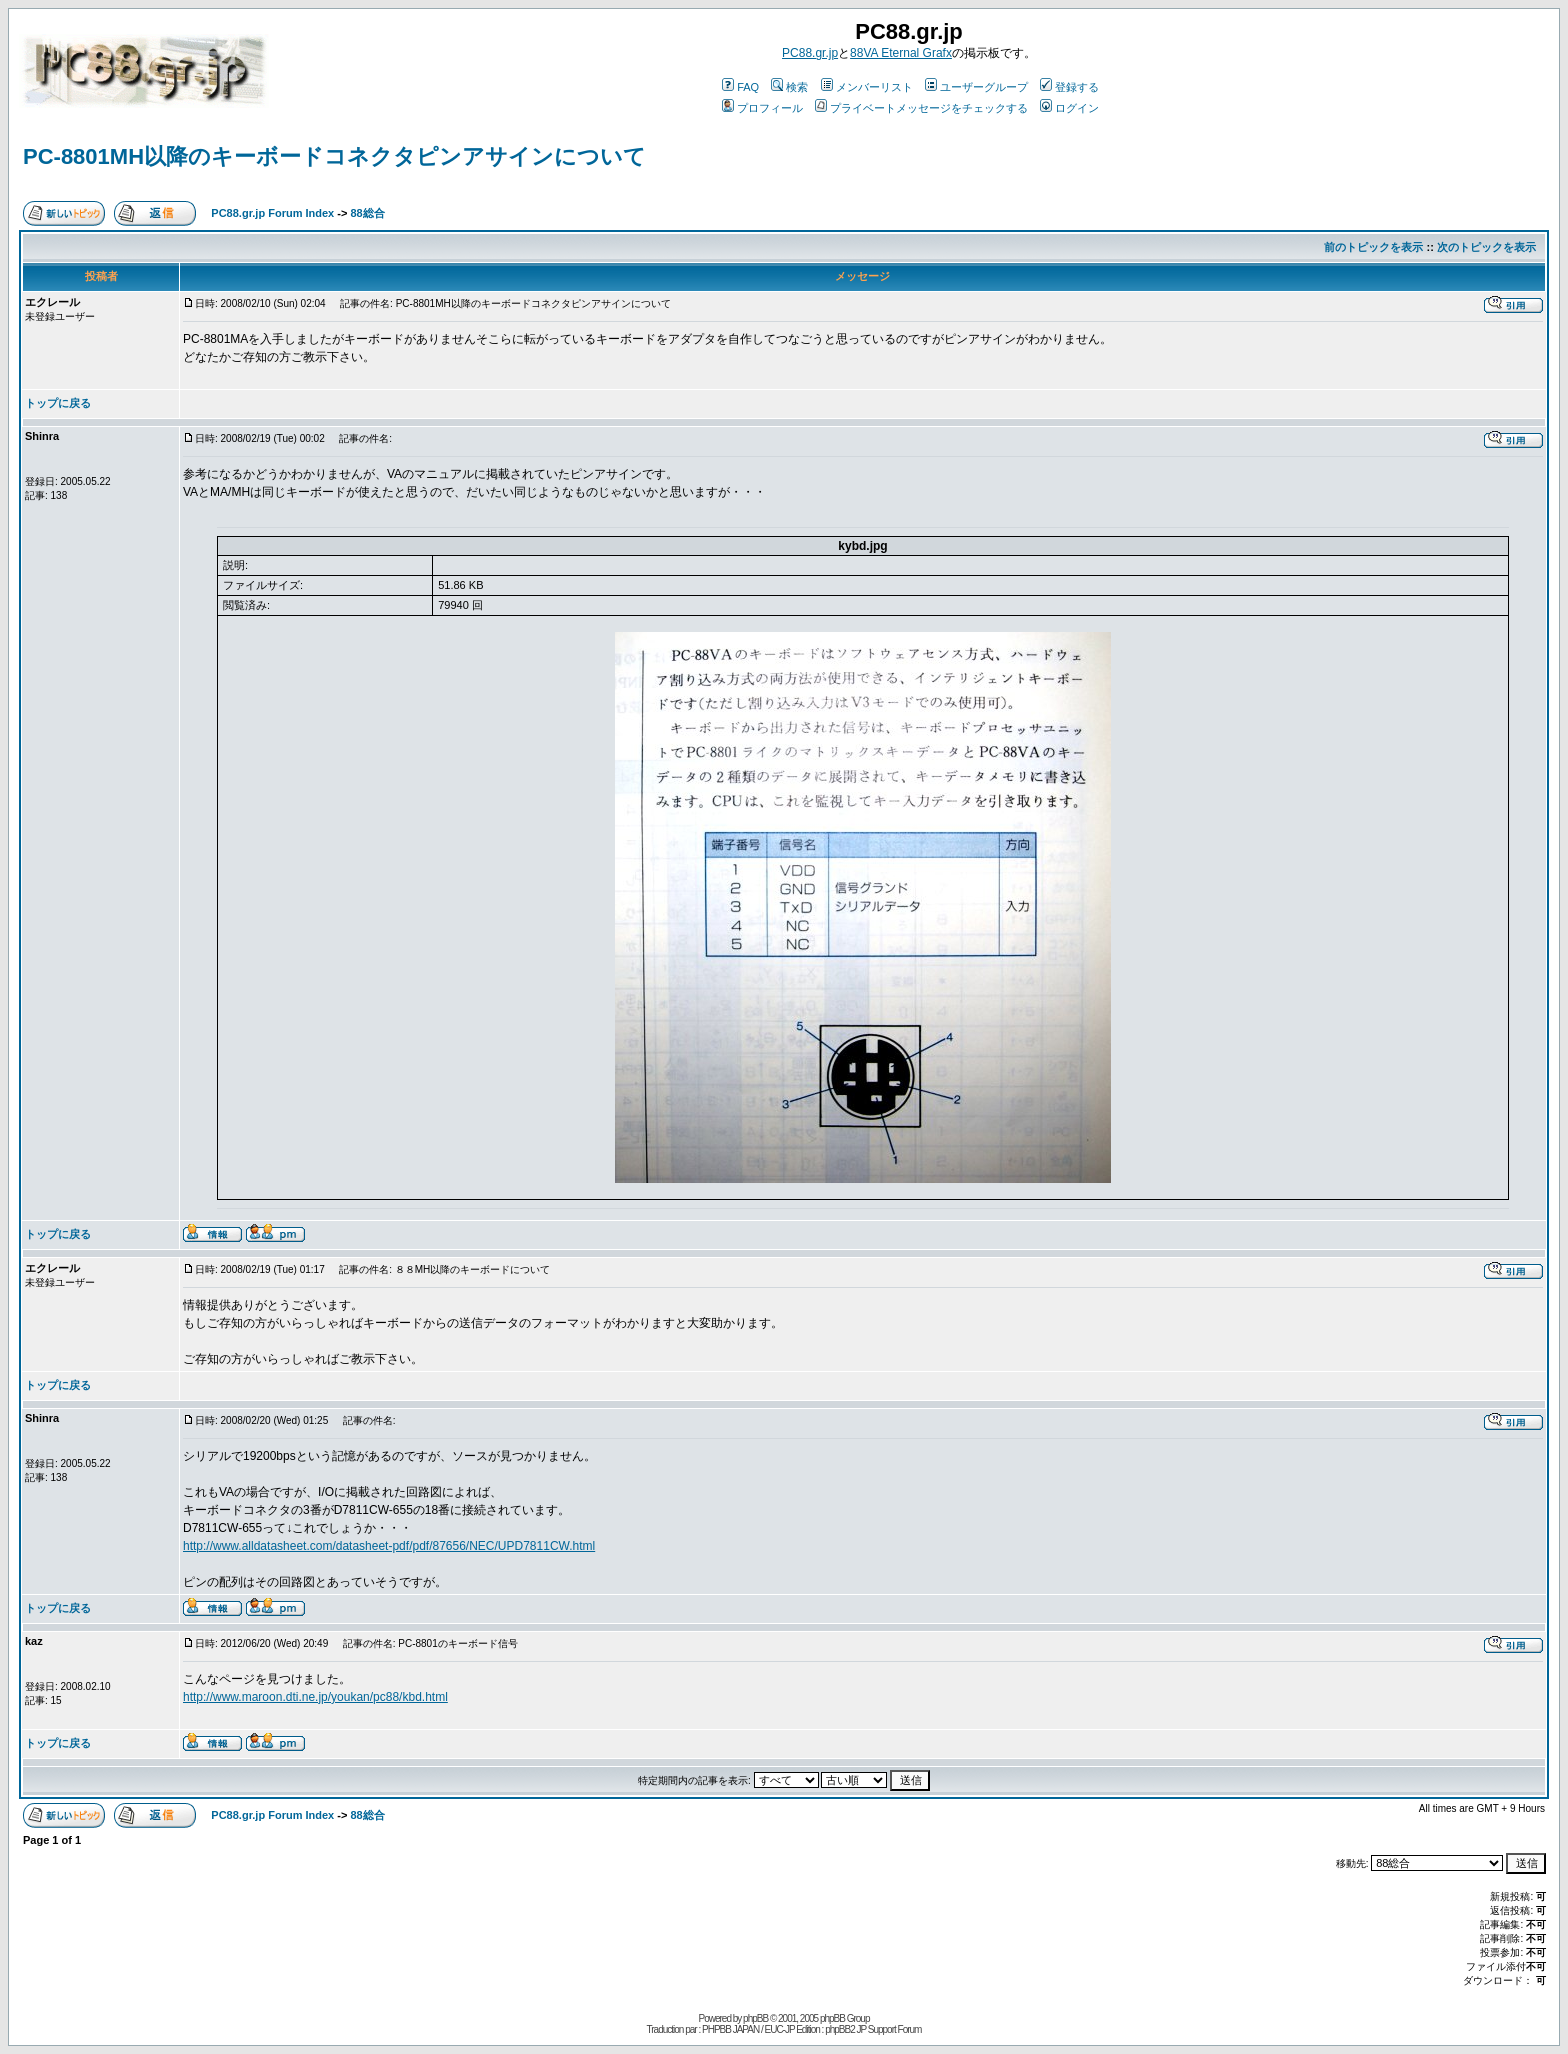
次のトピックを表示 (1486, 247)
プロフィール (762, 108)
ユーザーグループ (976, 87)
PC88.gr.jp (810, 53)
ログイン (1069, 108)
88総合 (367, 213)
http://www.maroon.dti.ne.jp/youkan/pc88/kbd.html (315, 1697)
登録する (1069, 87)
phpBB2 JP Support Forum (873, 2029)
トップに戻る (58, 403)
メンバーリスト (867, 87)
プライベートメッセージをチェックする (921, 108)
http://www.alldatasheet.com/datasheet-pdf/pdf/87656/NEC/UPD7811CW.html (389, 1546)
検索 (789, 87)
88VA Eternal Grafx (901, 53)
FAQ (740, 87)
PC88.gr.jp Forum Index (272, 213)
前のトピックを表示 (1373, 247)
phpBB (755, 2018)
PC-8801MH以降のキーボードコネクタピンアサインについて (334, 156)
